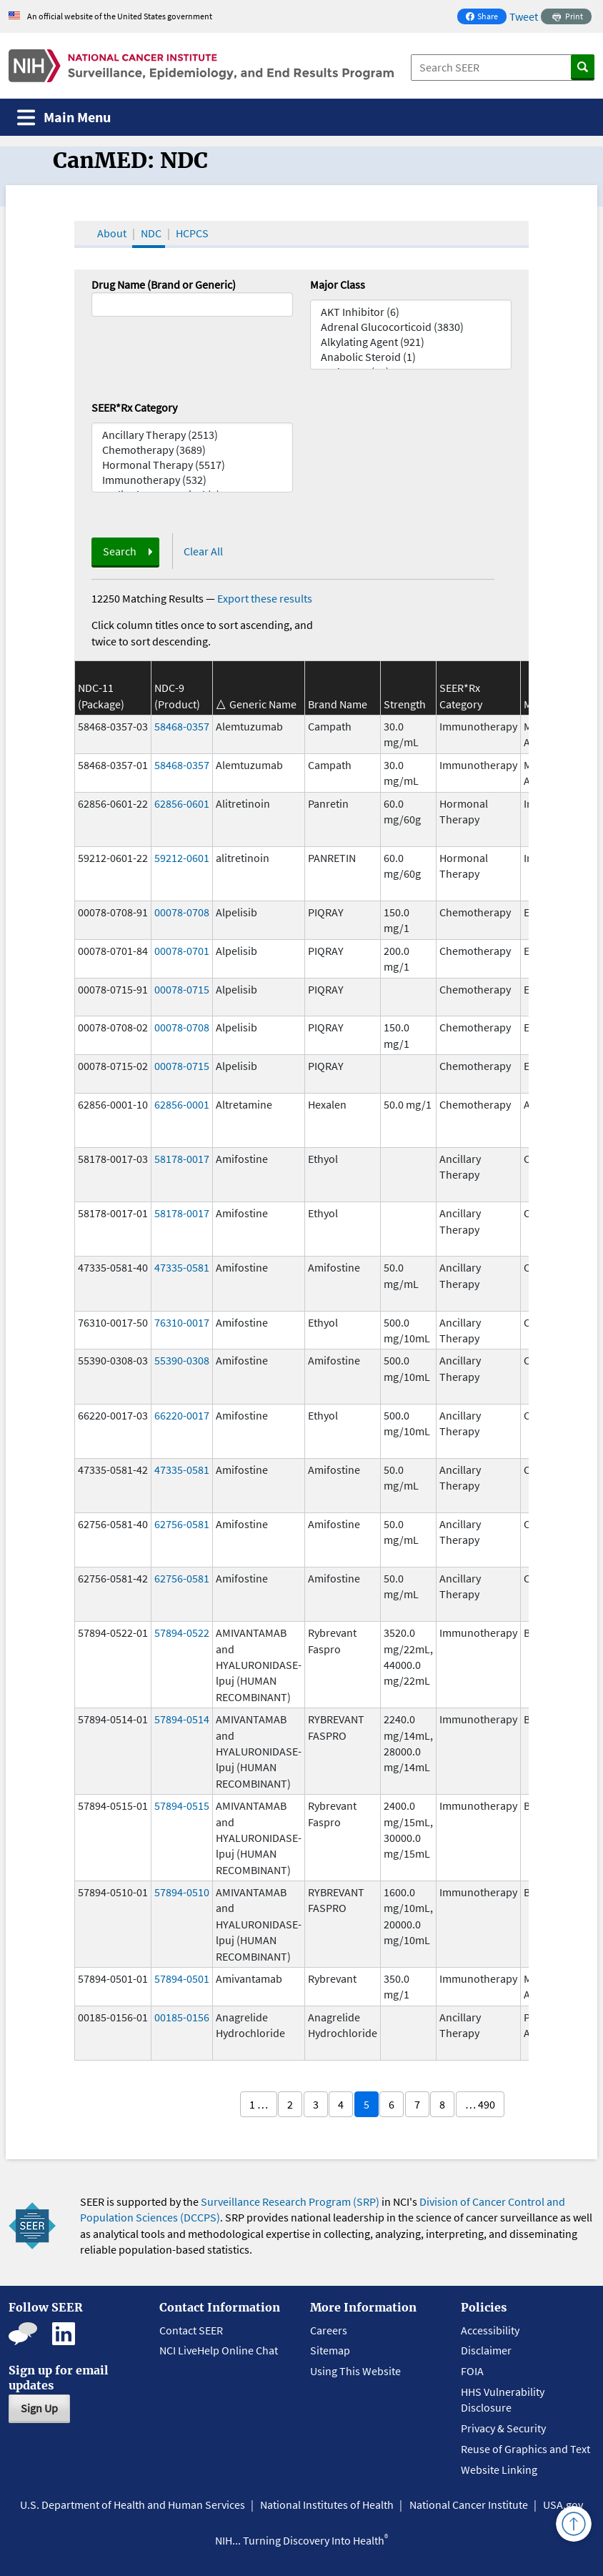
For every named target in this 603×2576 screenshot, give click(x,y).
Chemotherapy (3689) (192, 449)
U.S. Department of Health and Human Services (132, 2504)
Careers (328, 2330)
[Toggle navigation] (64, 117)
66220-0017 (181, 1415)
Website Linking (499, 2469)
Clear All (203, 551)
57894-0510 (181, 1892)
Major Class (337, 284)
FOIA (472, 2371)
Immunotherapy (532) (192, 479)
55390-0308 (181, 1360)
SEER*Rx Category (134, 407)
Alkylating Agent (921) (410, 342)
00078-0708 (181, 912)
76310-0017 (181, 1322)
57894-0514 (181, 1719)
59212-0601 (181, 858)
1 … (258, 2104)
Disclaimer (486, 2350)
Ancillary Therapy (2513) (192, 434)
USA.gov (563, 2504)
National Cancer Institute (468, 2504)
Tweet (523, 16)
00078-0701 (181, 950)
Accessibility (490, 2330)
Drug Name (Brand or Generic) (163, 284)
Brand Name (337, 704)
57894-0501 (181, 1978)
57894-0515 (181, 1805)
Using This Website (355, 2371)
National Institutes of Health (327, 2504)
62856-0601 (181, 803)
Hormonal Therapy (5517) (192, 464)
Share (486, 17)
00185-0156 (181, 2017)
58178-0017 (181, 1158)
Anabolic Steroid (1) (410, 357)
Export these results (264, 598)
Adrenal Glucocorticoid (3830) (410, 327)
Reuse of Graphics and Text (525, 2449)
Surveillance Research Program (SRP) (290, 2201)
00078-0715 (181, 989)
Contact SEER (191, 2330)
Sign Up (39, 2408)
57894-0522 (181, 1632)
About (111, 233)
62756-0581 (181, 1524)
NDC (151, 233)
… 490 (480, 2104)
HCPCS (192, 233)
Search (119, 551)
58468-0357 (181, 726)
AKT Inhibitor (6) (410, 311)
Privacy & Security (503, 2428)
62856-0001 (181, 1104)
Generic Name (262, 704)
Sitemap (330, 2350)
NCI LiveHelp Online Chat (218, 2350)
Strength (405, 704)
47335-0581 (181, 1267)
